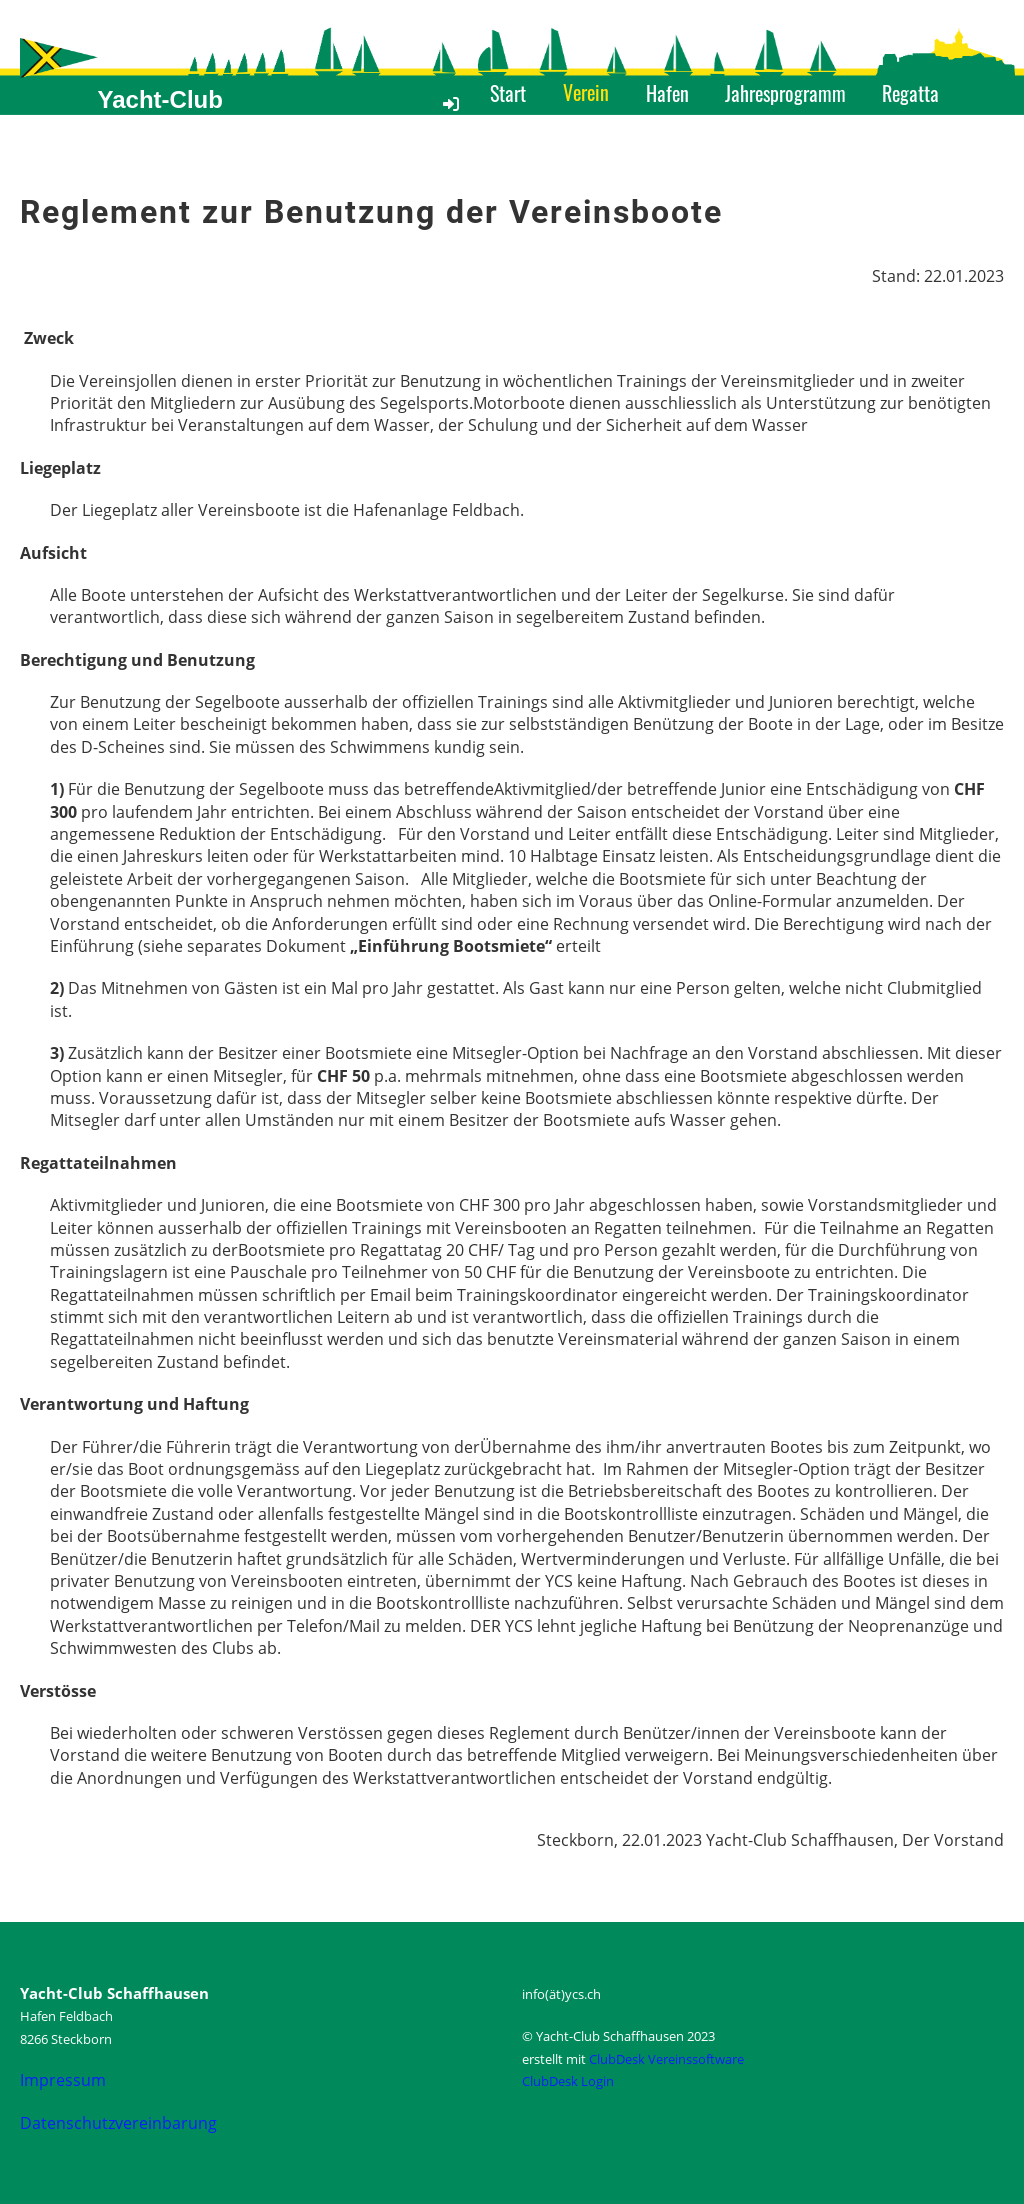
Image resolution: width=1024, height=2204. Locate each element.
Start (508, 93)
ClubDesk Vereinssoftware (666, 2059)
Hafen (667, 93)
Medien (612, 136)
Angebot (520, 136)
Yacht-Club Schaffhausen (176, 116)
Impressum (63, 2080)
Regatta (910, 93)
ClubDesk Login (568, 2081)
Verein (586, 92)
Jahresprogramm (785, 93)
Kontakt (703, 136)
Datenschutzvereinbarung (118, 2123)
